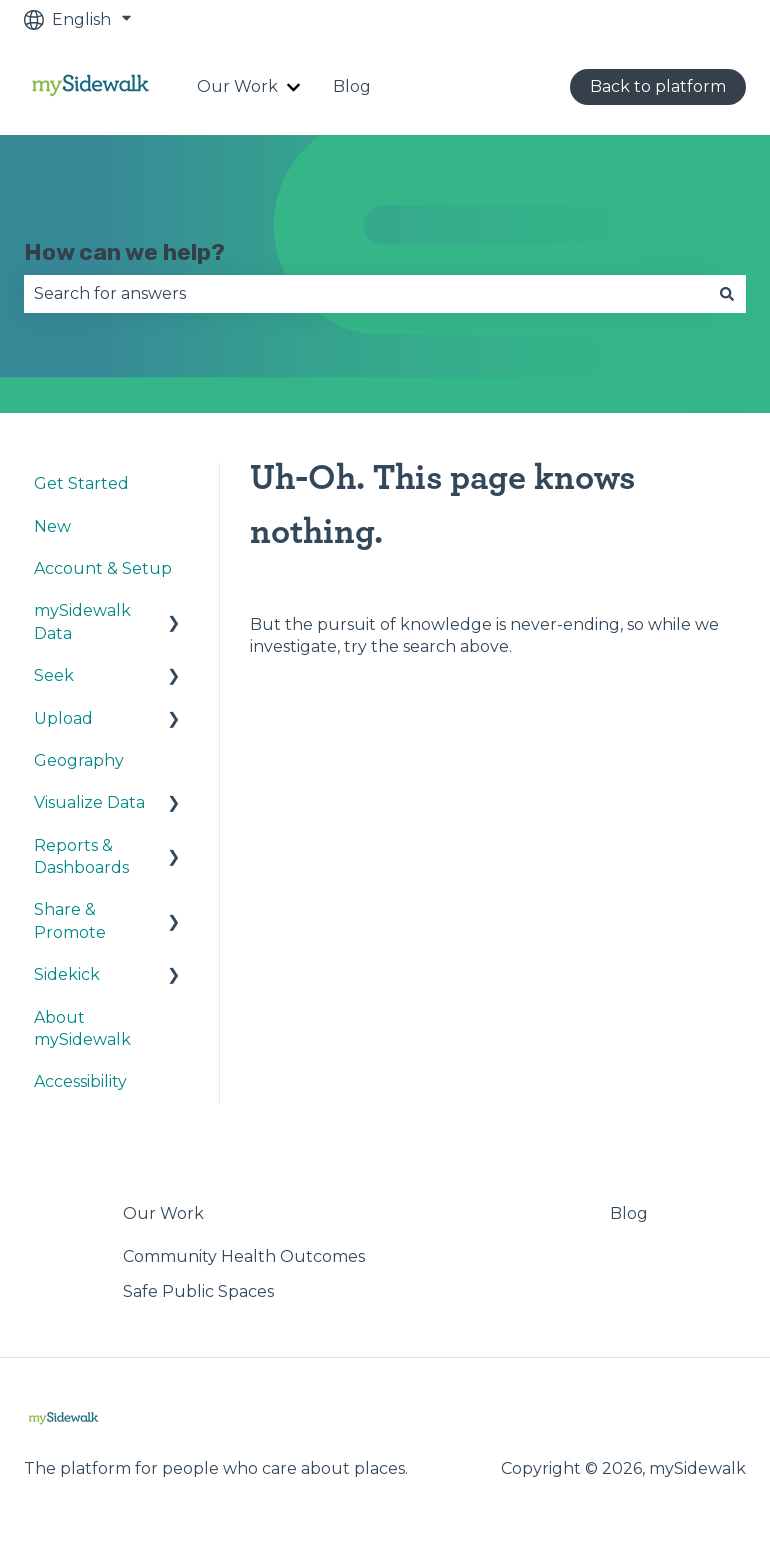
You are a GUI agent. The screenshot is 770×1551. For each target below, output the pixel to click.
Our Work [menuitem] (163, 1213)
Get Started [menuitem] (81, 483)
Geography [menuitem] (79, 760)
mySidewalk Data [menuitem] (82, 621)
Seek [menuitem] (54, 675)
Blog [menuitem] (629, 1213)
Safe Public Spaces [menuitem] (198, 1291)
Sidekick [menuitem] (67, 974)
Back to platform (658, 86)
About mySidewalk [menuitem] (82, 1028)
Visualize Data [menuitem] (89, 802)
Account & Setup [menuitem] (103, 568)
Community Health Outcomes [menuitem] (244, 1256)
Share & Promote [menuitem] (70, 920)
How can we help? (124, 252)
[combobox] (366, 294)
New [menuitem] (52, 526)
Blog (352, 86)
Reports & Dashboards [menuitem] (81, 856)
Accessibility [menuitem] (80, 1081)
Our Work (237, 86)
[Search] (727, 294)
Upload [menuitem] (63, 718)
